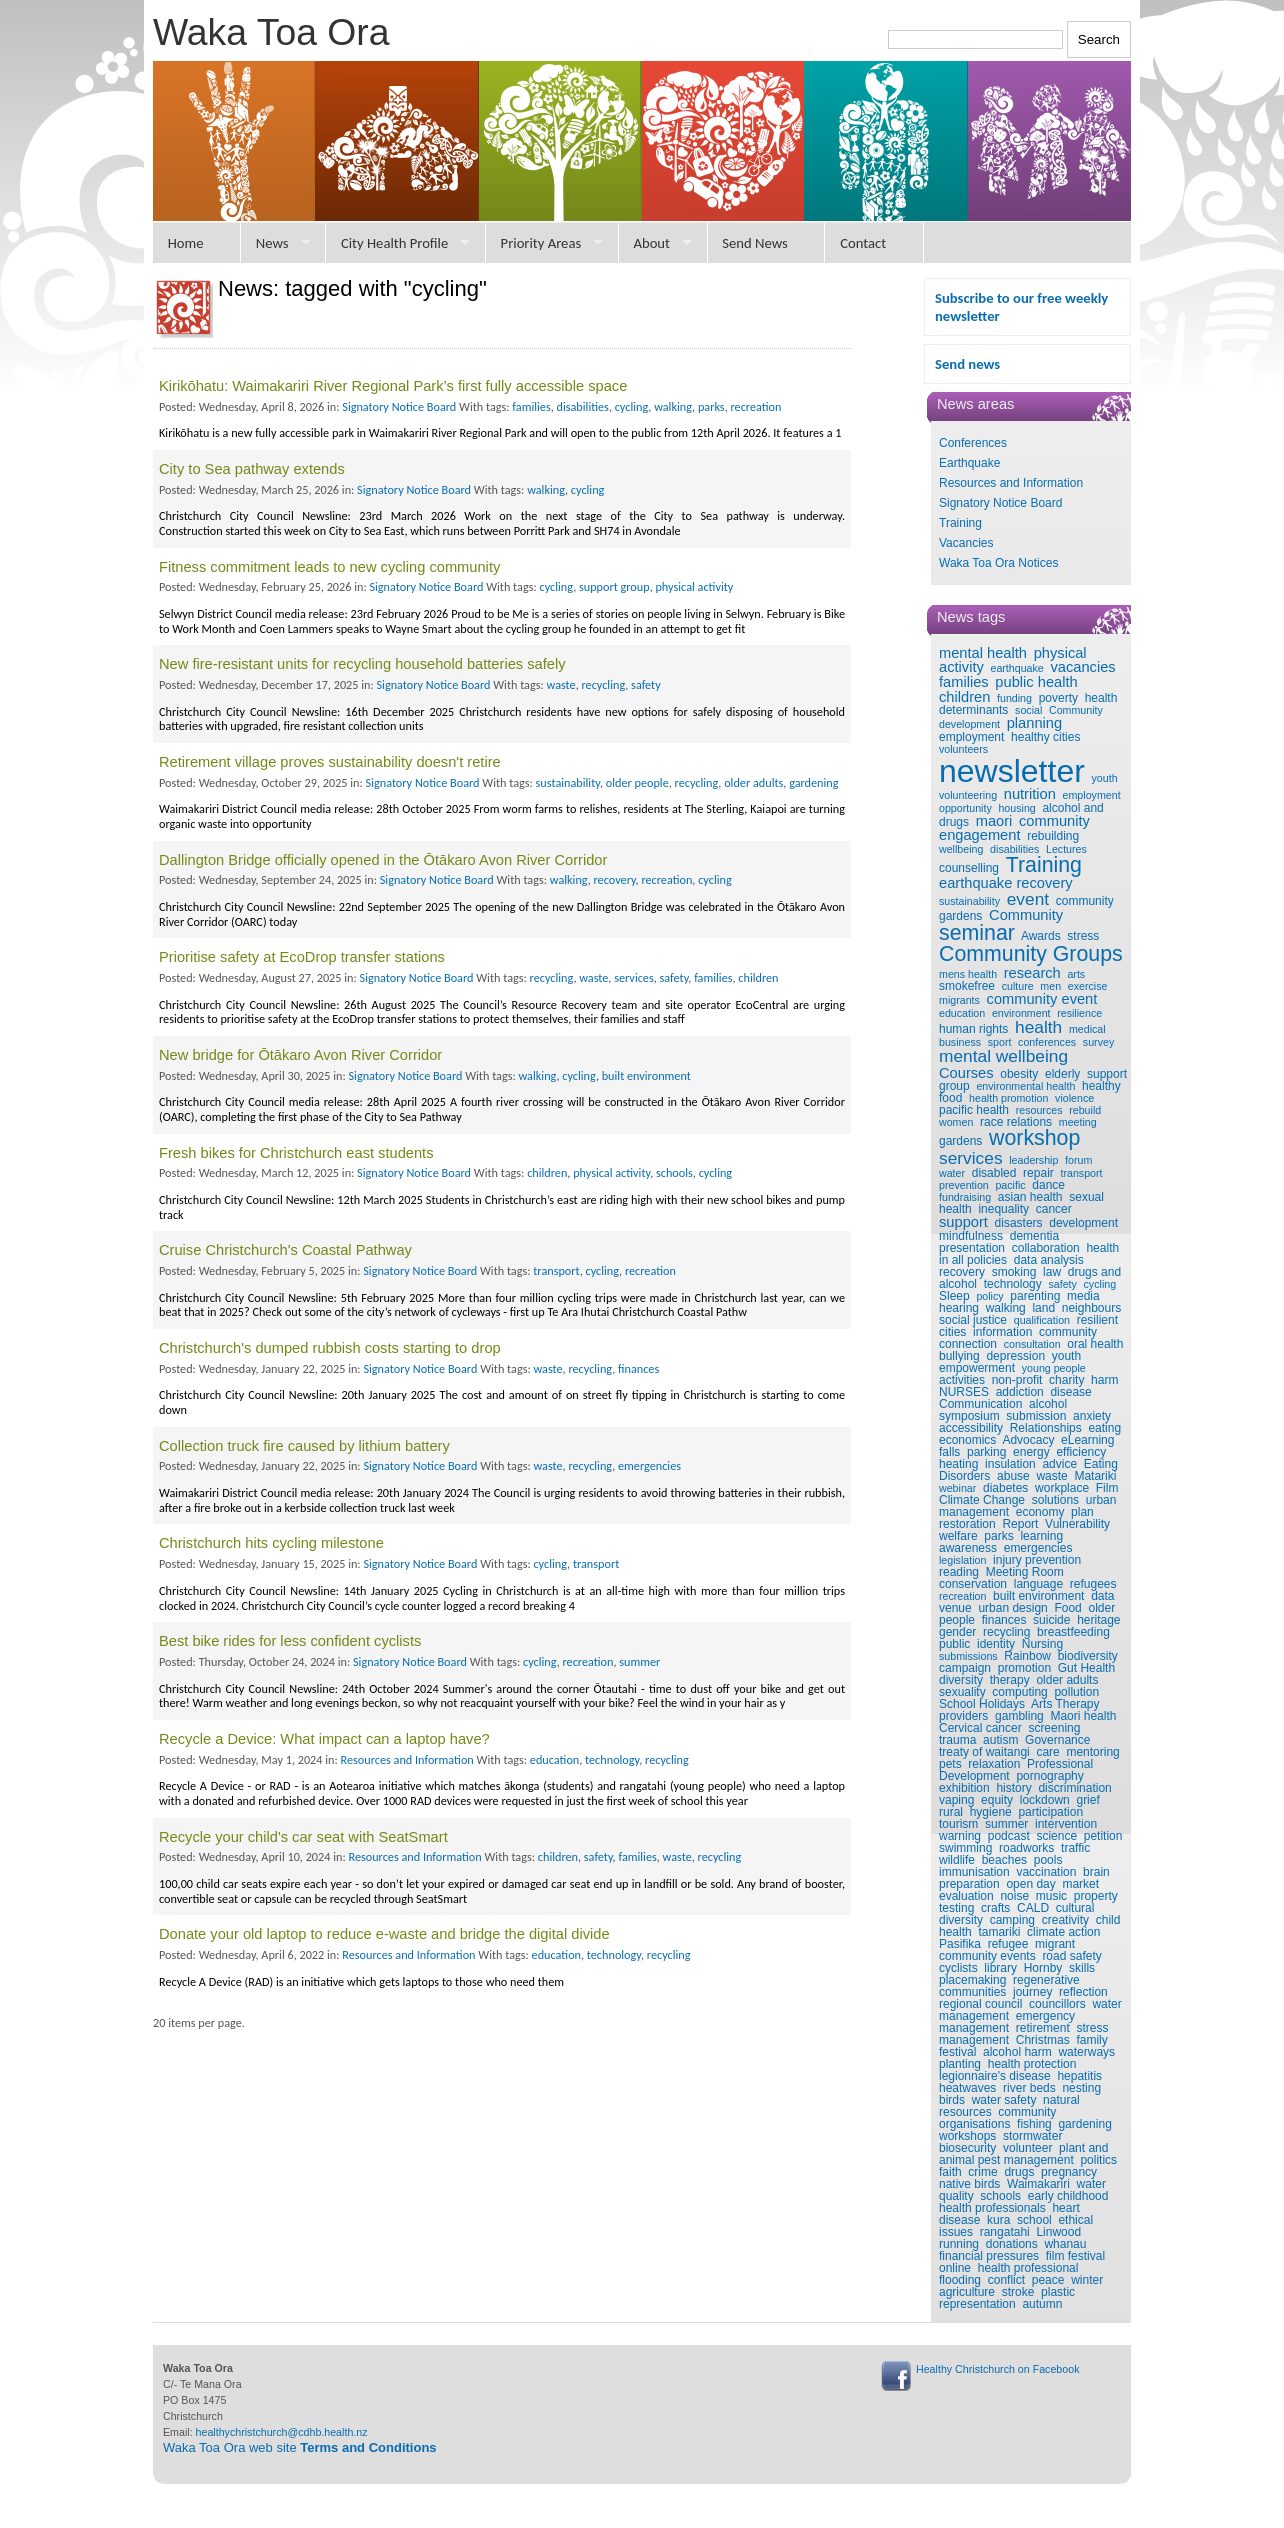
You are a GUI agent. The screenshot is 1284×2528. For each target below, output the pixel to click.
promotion (1024, 1668)
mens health (968, 974)
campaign (965, 1668)
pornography (1049, 1776)
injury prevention (1037, 1560)
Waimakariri (1038, 2184)
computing (1019, 1692)
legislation (962, 1560)
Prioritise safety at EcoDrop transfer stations (302, 957)
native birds (969, 2184)
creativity (1065, 1920)
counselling (969, 868)
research (1032, 973)
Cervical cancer (980, 1728)
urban (1101, 1500)
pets (950, 1764)
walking (1006, 1308)
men (1050, 986)
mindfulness (971, 1236)
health (1038, 1027)
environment (1021, 1013)
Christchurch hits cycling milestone (271, 1543)
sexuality (962, 1692)
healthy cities (1045, 737)
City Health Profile (394, 243)
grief (1087, 1800)
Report (1020, 1524)
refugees (1093, 1584)
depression (1015, 1356)
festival (957, 2052)
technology (1013, 1284)
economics (967, 1440)
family (1091, 2040)
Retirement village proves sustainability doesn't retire (330, 762)
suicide (1051, 1620)
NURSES (964, 1392)
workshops (967, 2136)
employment (971, 737)
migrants (959, 1000)
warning (960, 1836)
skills (1082, 1968)
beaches (1004, 1860)
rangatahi (1005, 2232)
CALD (1033, 1908)
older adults (1067, 1680)
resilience (1079, 1013)
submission (1036, 1416)
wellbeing (961, 849)
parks (998, 1536)
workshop (1034, 1138)
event (1028, 899)
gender (957, 1632)
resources (1039, 1110)
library (1000, 1968)
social (1028, 710)
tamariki (999, 1932)
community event (1042, 999)
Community (1026, 915)
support (963, 1222)
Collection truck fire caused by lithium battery (304, 1446)
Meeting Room (1025, 1572)
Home (186, 243)
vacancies (1082, 667)
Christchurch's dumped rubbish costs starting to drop (330, 1348)
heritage (1098, 1620)
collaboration (1046, 1248)
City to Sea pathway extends (252, 469)
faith (950, 2172)
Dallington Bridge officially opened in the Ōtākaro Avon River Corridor (383, 860)
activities (962, 1380)
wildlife (957, 1860)
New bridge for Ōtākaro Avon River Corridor (300, 1055)
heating (958, 1464)
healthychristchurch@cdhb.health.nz (282, 2432)
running (959, 2244)
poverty (1058, 698)
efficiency (1081, 1452)
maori (994, 821)
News (272, 243)
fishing (1034, 2124)
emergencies (1038, 1548)
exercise (1088, 986)
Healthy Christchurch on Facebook (997, 2369)
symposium (969, 1416)
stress (1083, 936)
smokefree (967, 986)
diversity (961, 1680)
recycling (1006, 1632)
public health (1036, 682)
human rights (973, 1029)
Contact (863, 243)
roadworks (1026, 1848)
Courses (966, 1073)
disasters (1019, 1223)
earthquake (1016, 668)
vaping (956, 1800)
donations (1012, 2244)
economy (1040, 1512)
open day (1030, 1884)
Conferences (973, 443)
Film (1107, 1488)
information (1002, 1332)
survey (1098, 1042)
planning (1034, 723)
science (1056, 1836)
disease (1070, 1392)
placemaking (972, 1980)
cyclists (958, 1968)
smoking (1014, 1272)
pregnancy (1069, 2172)
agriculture (967, 2292)
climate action (1063, 1932)
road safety (1071, 1956)
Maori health (1083, 1716)
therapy (1010, 1680)
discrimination (1074, 1788)
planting (960, 2064)
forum (1078, 1160)
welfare (958, 1536)
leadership (1033, 1160)
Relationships (1046, 1428)
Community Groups (1031, 954)
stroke (1018, 2292)
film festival (1075, 2256)
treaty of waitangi (984, 1752)
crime (982, 2172)
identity (996, 1644)
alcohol (1048, 1404)
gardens (960, 1141)
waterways (1086, 2052)
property (1096, 1896)
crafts (995, 1908)
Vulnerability (1077, 1524)
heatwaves (967, 2088)
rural (951, 1812)
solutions (1055, 1500)
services (971, 1158)
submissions (968, 1656)
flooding (960, 2280)
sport (1000, 1042)
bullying (959, 1356)
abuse (1013, 1476)
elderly (1062, 1074)
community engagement (1014, 828)
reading (959, 1572)
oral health (1095, 1344)
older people (637, 782)
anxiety (1092, 1416)
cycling (1100, 1284)
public (954, 1644)
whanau (1065, 2244)
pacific (1010, 1185)
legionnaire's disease (995, 2076)
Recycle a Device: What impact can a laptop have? (324, 1739)
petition (1103, 1836)
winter (1087, 2280)
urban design (1012, 1608)
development (1083, 1223)
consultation (1032, 1344)
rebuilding (1053, 836)
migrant (1055, 1944)
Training (960, 523)
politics (1098, 2160)
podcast (1009, 1836)
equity (997, 1800)
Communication (980, 1404)
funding (1014, 698)
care (1047, 1752)
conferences (1047, 1042)
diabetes (1005, 1488)
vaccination (1046, 1872)
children (964, 697)
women (956, 1122)
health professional (1028, 2268)
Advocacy (1028, 1440)
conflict (1006, 2280)
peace (1048, 2280)
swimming (965, 1848)
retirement (1043, 2028)
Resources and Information (1011, 483)
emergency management (1007, 2022)
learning (1041, 1536)
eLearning (1087, 1440)
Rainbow (1027, 1656)
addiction (1020, 1392)
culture (1018, 986)
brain (1096, 1872)
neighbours (1091, 1308)
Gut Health (1086, 1668)
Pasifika (960, 1944)
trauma (957, 1740)
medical (1087, 1029)
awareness (968, 1548)
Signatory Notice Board (1000, 503)
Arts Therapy (1065, 1704)
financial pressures (989, 2256)
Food (1067, 1608)
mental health (983, 653)
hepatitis (1079, 2076)
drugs (1019, 2172)
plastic (1058, 2292)
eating (1104, 1428)
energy (1031, 1452)
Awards (1041, 936)
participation (1050, 1812)
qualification (1042, 1320)
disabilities (1014, 849)
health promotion (1008, 1098)
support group (614, 586)
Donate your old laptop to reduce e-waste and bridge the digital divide (384, 1934)
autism (1000, 1740)
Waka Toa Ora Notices (998, 563)
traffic (1075, 1848)
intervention (1066, 1824)
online (955, 2268)
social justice (973, 1320)
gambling (1019, 1716)
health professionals (992, 2208)
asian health (1030, 1197)
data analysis (1049, 1260)
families (964, 682)
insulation (1010, 1464)
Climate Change (982, 1500)
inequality (1003, 1209)
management (974, 1512)
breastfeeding (1073, 1632)
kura (998, 2220)
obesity (1019, 1074)
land (1043, 1308)
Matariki (1095, 1476)
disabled (994, 1173)
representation (977, 2304)
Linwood (1058, 2232)
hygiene (991, 1812)
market (1080, 1884)
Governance (1057, 1740)
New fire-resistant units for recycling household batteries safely (362, 664)
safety (1062, 1284)
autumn (1042, 2304)
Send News (755, 243)
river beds (1029, 2088)
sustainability (969, 901)
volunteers (963, 749)
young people (1054, 1368)
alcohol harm (1017, 2052)
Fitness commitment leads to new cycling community (329, 567)
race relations (1016, 1122)
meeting (1078, 1122)
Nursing (1042, 1644)
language (1038, 1584)
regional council (980, 2004)
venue (955, 1608)
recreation (962, 1596)
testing (956, 1908)
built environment (1038, 1596)
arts (1076, 974)
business (960, 1042)
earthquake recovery (1006, 883)
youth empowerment (1010, 1362)
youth (1105, 778)
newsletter (1012, 771)
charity (1066, 1380)
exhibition (964, 1788)
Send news (967, 364)
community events (987, 1956)
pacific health (974, 1110)
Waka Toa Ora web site (300, 2447)
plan (1082, 1512)
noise (1014, 1896)
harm (1104, 1380)
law (1052, 1272)
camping (1012, 1920)
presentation (972, 1248)
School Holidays (982, 1704)
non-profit (1017, 1380)
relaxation (994, 1764)
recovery (962, 1272)
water (952, 1173)
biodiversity (1088, 1656)
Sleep (954, 1296)
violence (1074, 1098)
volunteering (968, 795)
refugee (1008, 1944)
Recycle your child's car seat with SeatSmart (303, 1837)
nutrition (1030, 794)
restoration (967, 1524)
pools (1048, 1860)
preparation (969, 1884)
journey (1032, 1992)
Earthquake (969, 463)
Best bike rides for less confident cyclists (290, 1641)
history (1013, 1788)
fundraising (965, 1197)
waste (1051, 1476)
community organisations (997, 2118)
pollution (1076, 1692)
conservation (973, 1584)
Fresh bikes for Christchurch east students (296, 1153)
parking (986, 1452)
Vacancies (966, 543)
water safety (1004, 2100)
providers (963, 1716)
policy (989, 1296)
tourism (958, 1824)
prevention (964, 1185)
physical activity (694, 586)
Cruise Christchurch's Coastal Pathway (285, 1250)
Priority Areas (541, 243)
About (651, 243)
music (1051, 1896)
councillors (1057, 2004)
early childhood (1068, 2196)
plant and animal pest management (1023, 2154)
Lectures (1066, 849)
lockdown (1045, 1800)
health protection (1032, 2064)
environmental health (1025, 1086)
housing (1016, 808)
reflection (1083, 1992)
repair (1038, 1173)
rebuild (1085, 1110)
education (962, 1013)
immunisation (974, 1872)
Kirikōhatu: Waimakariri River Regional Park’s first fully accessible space (393, 386)
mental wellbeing (1003, 1056)
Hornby (1043, 1968)
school (1034, 2220)
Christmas (1043, 2040)
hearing (959, 1308)
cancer (1054, 1209)
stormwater (1032, 2136)
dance (1048, 1185)
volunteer (1027, 2148)
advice (1059, 1464)
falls (949, 1452)
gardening (1084, 2124)
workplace (1062, 1488)
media (1083, 1296)
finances (1004, 1620)
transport (1081, 1173)
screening (1054, 1728)
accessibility (971, 1428)
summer (1006, 1824)
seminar (977, 933)
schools (1000, 2196)
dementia (1034, 1236)
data (1102, 1596)
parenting (1035, 1296)
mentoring (1092, 1752)
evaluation (966, 1896)
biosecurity (967, 2148)
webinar (957, 1488)
